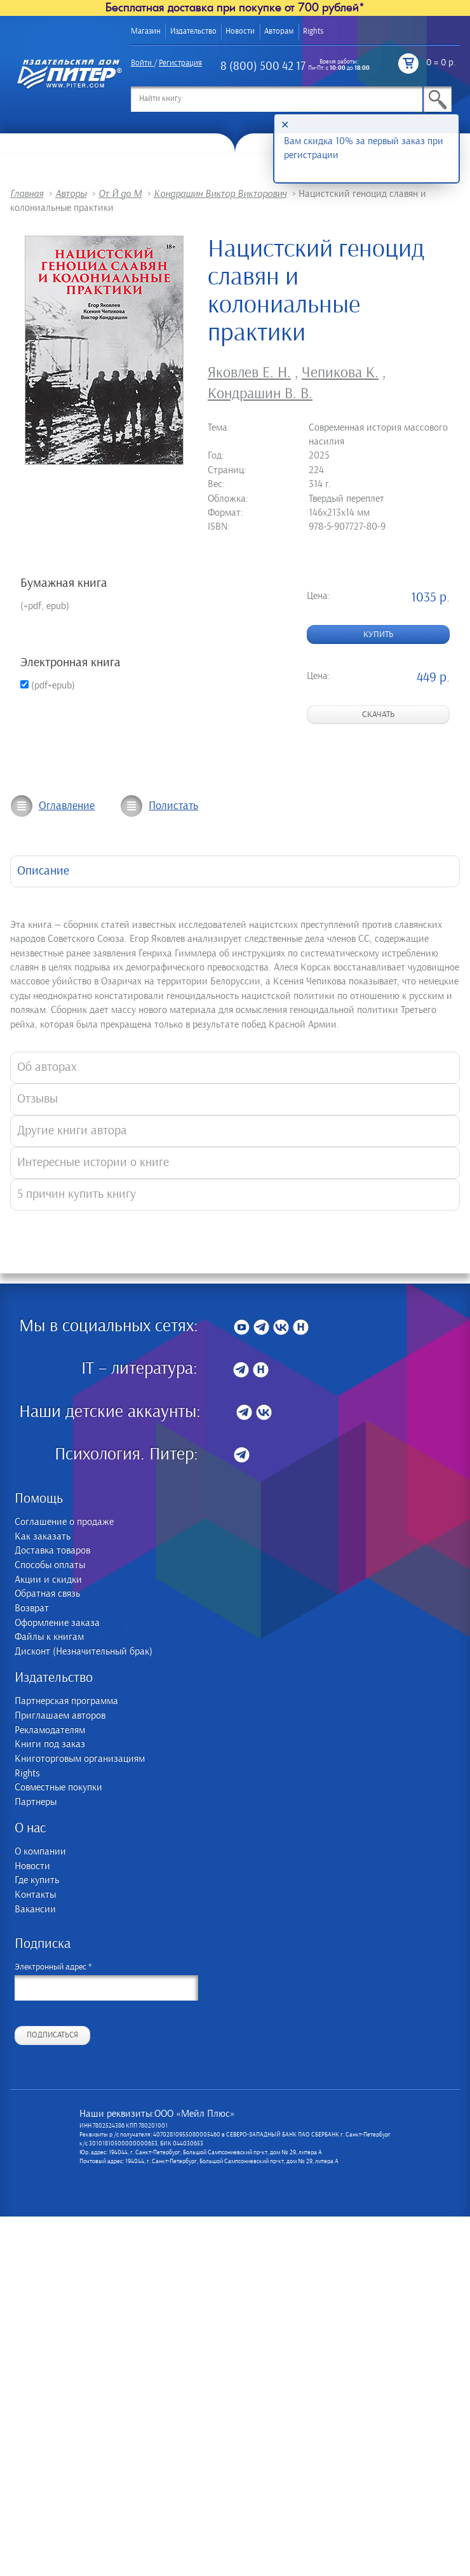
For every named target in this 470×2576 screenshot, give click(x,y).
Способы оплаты (50, 1565)
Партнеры (36, 1802)
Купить (378, 634)
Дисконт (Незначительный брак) (83, 1652)
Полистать (173, 806)
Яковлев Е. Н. (249, 373)
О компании (40, 1852)
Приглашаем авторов (60, 1716)
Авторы (70, 193)
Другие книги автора (72, 1131)
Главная (26, 193)
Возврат (32, 1608)
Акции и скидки (48, 1580)
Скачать (378, 714)
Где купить (37, 1880)
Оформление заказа (57, 1623)
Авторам (278, 31)
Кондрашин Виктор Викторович (220, 193)
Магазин (146, 31)
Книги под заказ (50, 1744)
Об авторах (47, 1067)
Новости (240, 31)
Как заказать (42, 1537)
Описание (43, 871)
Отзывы (37, 1099)
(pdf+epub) (47, 685)
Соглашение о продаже (64, 1522)
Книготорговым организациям (80, 1759)
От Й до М (120, 193)
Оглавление (67, 806)
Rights (313, 31)
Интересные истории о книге (93, 1162)
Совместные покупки (58, 1787)
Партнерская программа (66, 1701)
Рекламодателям (50, 1730)
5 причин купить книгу (76, 1194)
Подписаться (52, 2035)
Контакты (35, 1895)
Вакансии (35, 1909)
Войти (141, 63)
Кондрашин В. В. (260, 394)
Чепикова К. (340, 373)
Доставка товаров (52, 1551)
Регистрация (180, 63)
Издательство (193, 31)
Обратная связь (47, 1594)
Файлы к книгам (49, 1637)
